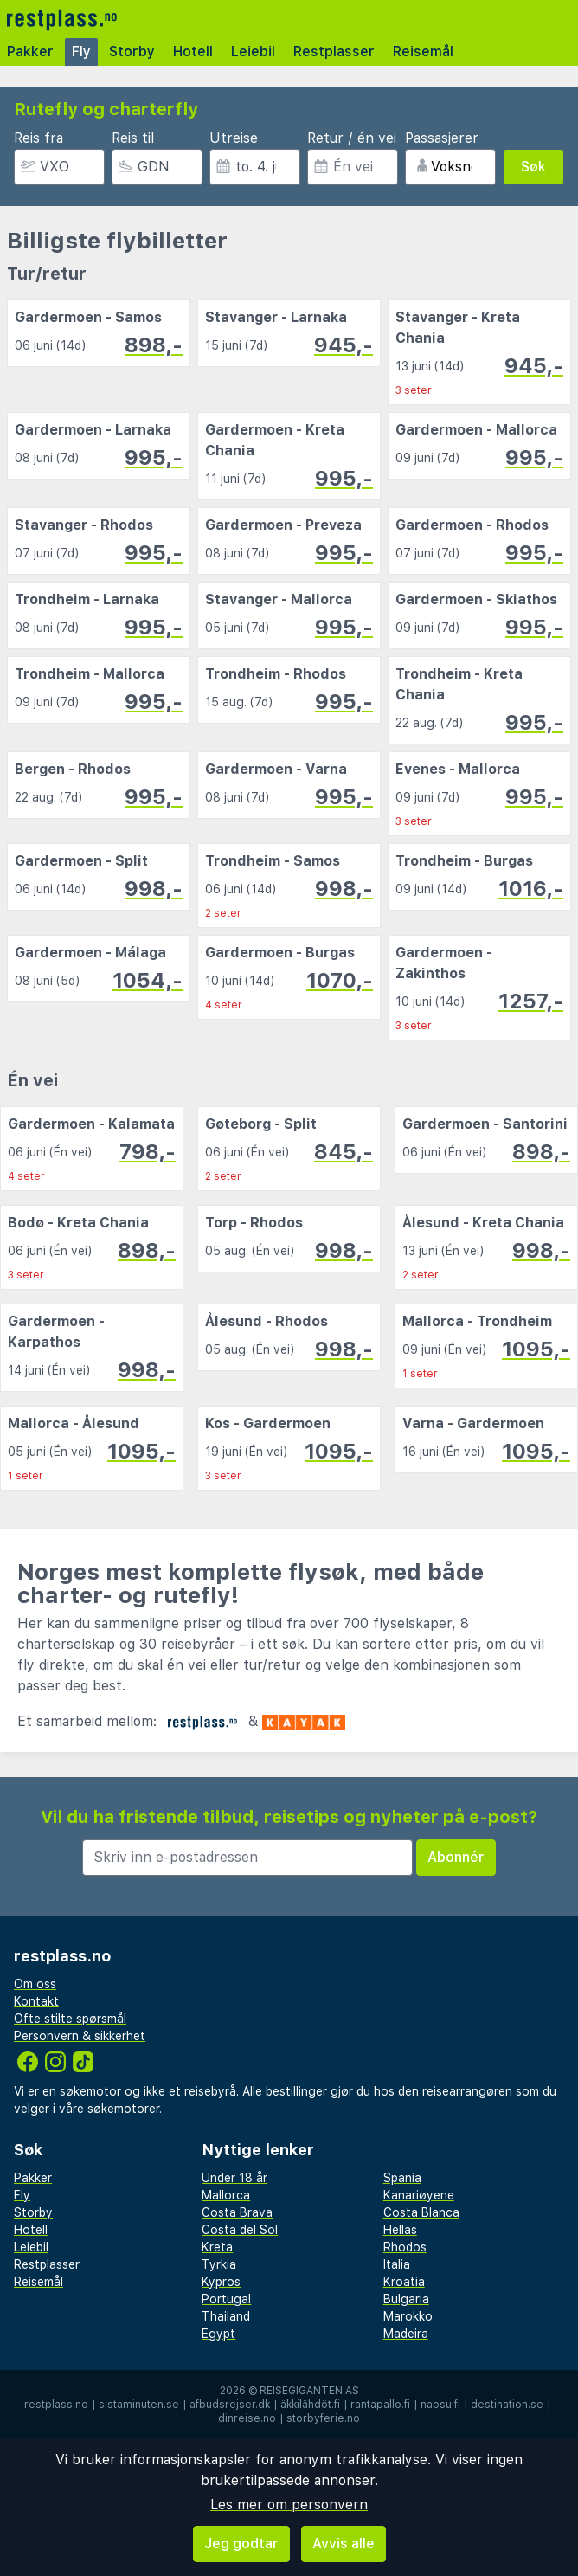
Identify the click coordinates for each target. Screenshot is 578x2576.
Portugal (226, 2299)
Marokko (408, 2316)
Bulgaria (406, 2299)
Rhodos (405, 2247)
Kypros (221, 2282)
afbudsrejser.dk (229, 2405)
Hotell (193, 51)
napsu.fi (440, 2405)
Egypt (218, 2334)
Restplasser (334, 51)
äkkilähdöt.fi (310, 2405)
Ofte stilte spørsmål (70, 2018)
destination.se (507, 2405)
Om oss (35, 1984)
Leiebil (253, 51)
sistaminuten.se (139, 2405)
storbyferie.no (323, 2418)
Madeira (405, 2334)
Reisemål (423, 51)
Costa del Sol (240, 2230)
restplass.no (56, 2405)
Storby (132, 51)
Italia (396, 2264)
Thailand (226, 2316)
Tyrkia (219, 2264)
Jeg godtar (241, 2543)
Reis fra (38, 138)
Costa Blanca (421, 2212)
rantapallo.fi (380, 2405)
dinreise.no (247, 2418)
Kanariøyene (418, 2195)
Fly (81, 51)
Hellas (400, 2230)
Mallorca (226, 2195)
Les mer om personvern (289, 2504)
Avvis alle (343, 2543)
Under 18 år (234, 2178)
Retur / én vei (351, 138)
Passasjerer (441, 138)
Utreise (233, 138)
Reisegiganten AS (309, 2391)
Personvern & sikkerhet (79, 2036)
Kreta (217, 2247)
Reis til (133, 138)
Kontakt (36, 2001)
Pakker (30, 51)
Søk (533, 166)
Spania (402, 2178)
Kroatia (404, 2282)
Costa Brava (237, 2212)
